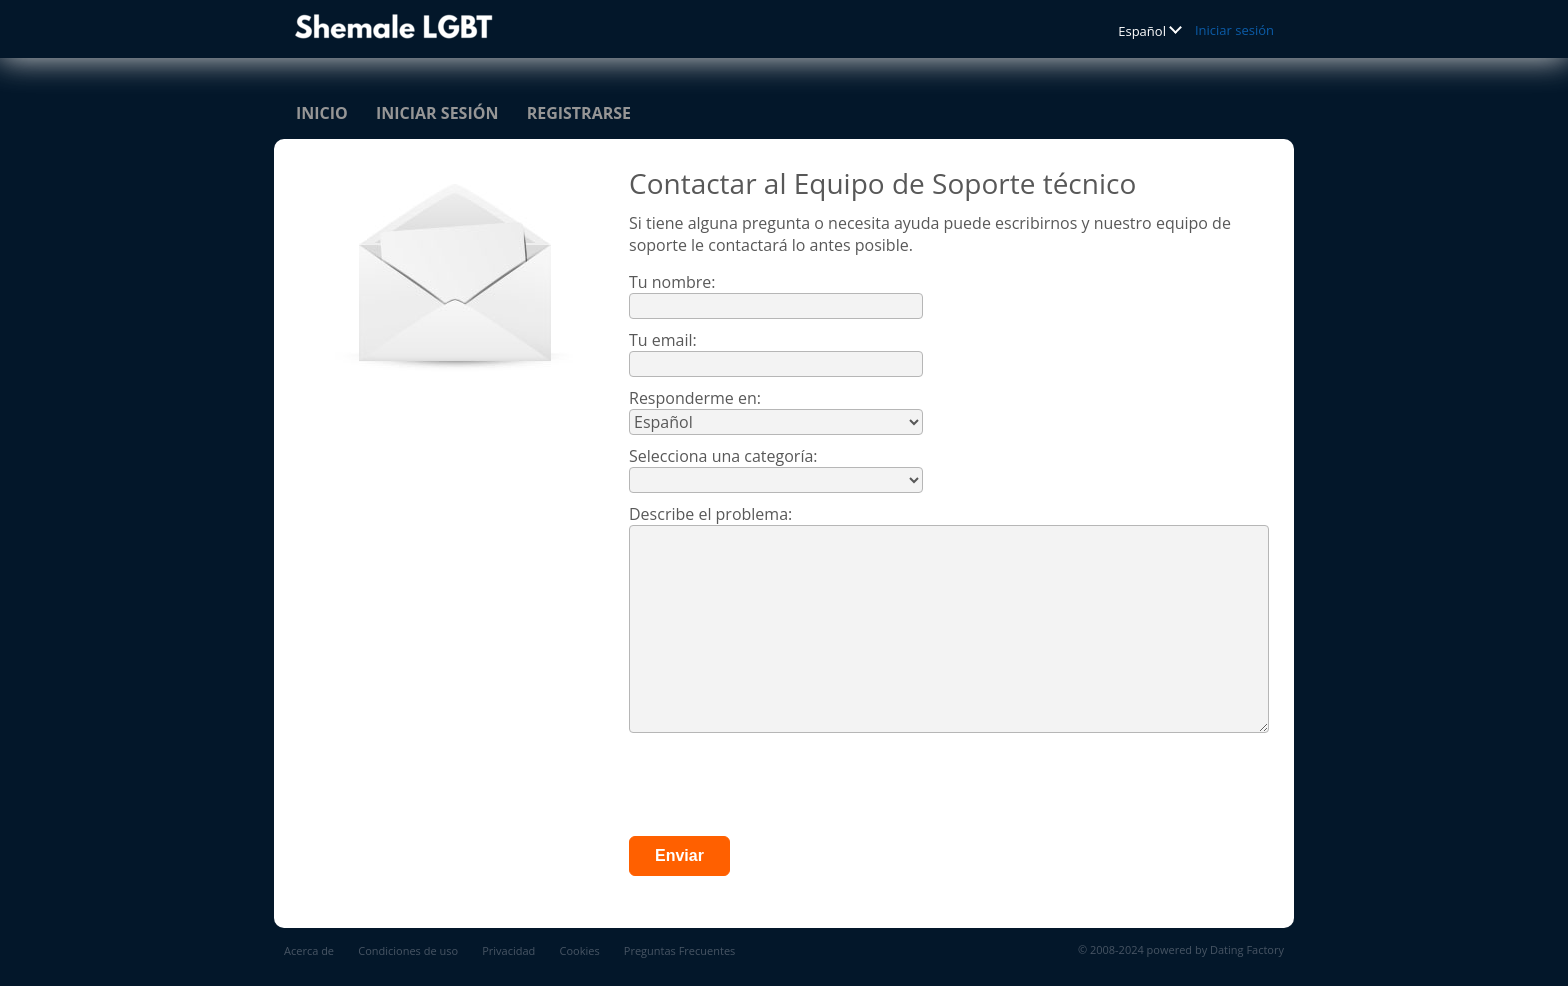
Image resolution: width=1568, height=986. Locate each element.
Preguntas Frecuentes (680, 950)
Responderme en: (695, 398)
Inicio (322, 113)
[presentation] (781, 787)
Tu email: (663, 340)
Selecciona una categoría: (723, 456)
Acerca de (309, 950)
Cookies (580, 950)
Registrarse (579, 113)
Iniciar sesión (1234, 30)
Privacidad (508, 950)
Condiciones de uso (408, 950)
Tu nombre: (672, 282)
